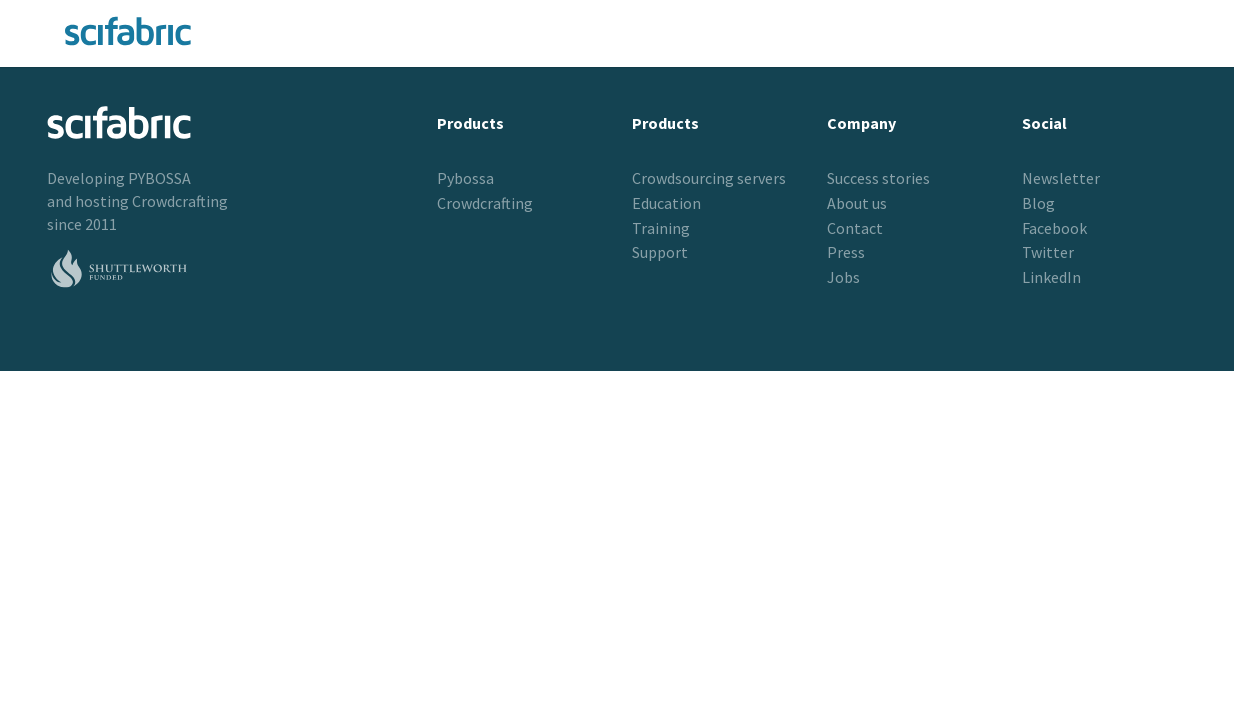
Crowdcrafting (180, 201)
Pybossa (465, 178)
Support (660, 252)
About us (857, 203)
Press (846, 252)
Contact (855, 228)
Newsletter (1061, 178)
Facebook (1054, 228)
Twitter (1048, 252)
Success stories (878, 178)
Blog (1038, 203)
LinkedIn (1051, 277)
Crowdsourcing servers (709, 178)
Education (666, 203)
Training (661, 228)
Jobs (843, 277)
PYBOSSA (159, 178)
